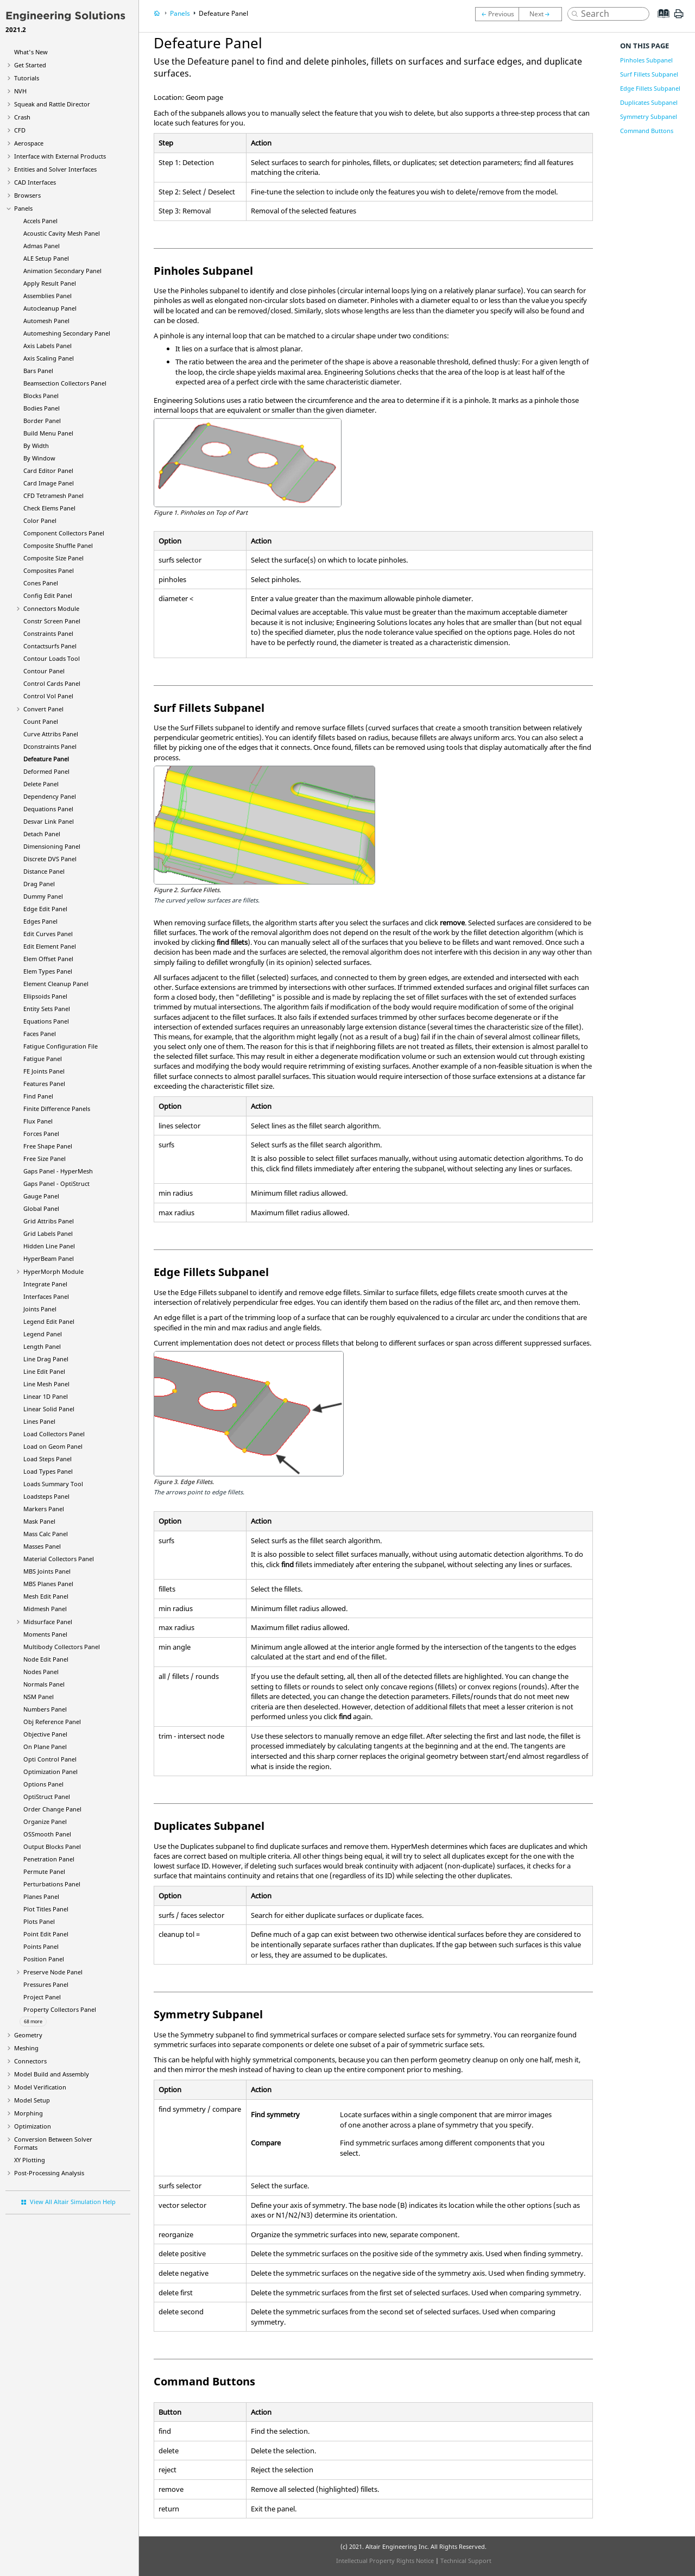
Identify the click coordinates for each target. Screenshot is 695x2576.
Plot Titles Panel (45, 1909)
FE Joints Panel (44, 1071)
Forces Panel (41, 1133)
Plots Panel (39, 1921)
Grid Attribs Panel (48, 1221)
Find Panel (38, 1096)
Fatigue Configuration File (60, 1046)
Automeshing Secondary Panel (66, 333)
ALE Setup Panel (46, 258)
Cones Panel (40, 583)
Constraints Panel (48, 633)
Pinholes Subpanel (646, 60)
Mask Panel (39, 1521)
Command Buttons (646, 131)
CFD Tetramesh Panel (53, 495)
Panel (48, 1258)
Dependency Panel (49, 796)
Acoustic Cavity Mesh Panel (61, 233)
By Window (39, 458)
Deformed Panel (46, 771)
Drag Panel (39, 884)
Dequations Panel (48, 809)
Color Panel (39, 520)
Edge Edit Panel (45, 909)
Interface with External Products (60, 156)
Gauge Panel (41, 1196)
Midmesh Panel (45, 1609)
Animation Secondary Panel (62, 271)
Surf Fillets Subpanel (649, 74)
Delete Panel (41, 784)
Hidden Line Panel (49, 1246)
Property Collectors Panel (59, 2009)
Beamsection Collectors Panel (64, 383)
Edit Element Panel (49, 946)
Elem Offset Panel (48, 959)
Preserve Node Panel (53, 1972)
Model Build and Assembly (51, 2074)
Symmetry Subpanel (648, 116)
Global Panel (41, 1208)
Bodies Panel (41, 408)
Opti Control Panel (50, 1759)
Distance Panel (44, 871)
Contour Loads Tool (51, 658)
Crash (22, 117)
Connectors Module (51, 608)
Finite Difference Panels (56, 1108)
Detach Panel (41, 834)
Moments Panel (45, 1634)
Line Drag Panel (45, 1359)
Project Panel (42, 1997)
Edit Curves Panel (48, 934)
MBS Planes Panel (48, 1584)
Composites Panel (48, 570)
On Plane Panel (45, 1746)
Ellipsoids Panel (45, 996)
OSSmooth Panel (47, 1834)
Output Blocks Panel (52, 1846)
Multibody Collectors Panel (61, 1647)
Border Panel (42, 420)
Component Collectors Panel (63, 533)
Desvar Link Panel (48, 821)
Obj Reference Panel (52, 1722)
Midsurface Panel (47, 1622)
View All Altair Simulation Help (73, 2202)
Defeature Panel (46, 759)
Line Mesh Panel (46, 1384)
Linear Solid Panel (48, 1409)
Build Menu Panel (48, 433)
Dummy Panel (43, 896)
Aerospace (28, 143)
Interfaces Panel (46, 1296)
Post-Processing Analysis (49, 2173)
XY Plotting (29, 2160)
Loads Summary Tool (53, 1484)
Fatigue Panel (42, 1059)
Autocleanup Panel (50, 308)
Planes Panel (41, 1896)
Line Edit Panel (44, 1371)
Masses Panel (42, 1546)
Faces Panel (39, 1034)
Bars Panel (38, 371)
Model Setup (32, 2100)
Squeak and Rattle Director (52, 104)
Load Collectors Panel (54, 1434)
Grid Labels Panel (48, 1233)
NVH (20, 91)
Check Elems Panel (49, 508)
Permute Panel (44, 1871)
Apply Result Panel (49, 283)
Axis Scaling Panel (48, 358)
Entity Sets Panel (46, 1009)
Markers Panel (43, 1509)
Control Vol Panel (48, 696)
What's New (31, 52)
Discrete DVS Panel (50, 859)
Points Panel (41, 1946)
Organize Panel (45, 1821)
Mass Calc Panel (45, 1534)
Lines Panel (39, 1421)
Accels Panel (40, 221)
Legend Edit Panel (48, 1321)
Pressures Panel (45, 1984)
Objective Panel (45, 1734)
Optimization (32, 2126)
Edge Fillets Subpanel (650, 88)
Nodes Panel (41, 1672)
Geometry (28, 2035)
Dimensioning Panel (51, 846)
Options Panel (43, 1784)
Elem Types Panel (47, 971)
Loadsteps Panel (46, 1496)
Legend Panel (42, 1334)
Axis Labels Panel (47, 346)
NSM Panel (38, 1697)
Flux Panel (38, 1121)
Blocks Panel (41, 396)
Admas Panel (41, 246)
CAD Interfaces (35, 182)
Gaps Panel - (58, 1171)
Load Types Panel (48, 1471)
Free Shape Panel (47, 1146)
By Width (36, 445)
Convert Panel (43, 709)
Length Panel (42, 1346)
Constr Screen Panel (51, 621)
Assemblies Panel (47, 296)
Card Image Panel (48, 483)
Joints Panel (39, 1309)
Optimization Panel (50, 1771)
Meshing (26, 2048)
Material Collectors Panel (58, 1559)
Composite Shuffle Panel (58, 545)
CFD (20, 130)
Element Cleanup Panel (56, 984)
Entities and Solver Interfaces (55, 169)
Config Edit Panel (47, 595)
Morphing (28, 2113)
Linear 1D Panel (45, 1396)
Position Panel (43, 1959)
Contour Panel (44, 671)
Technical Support (465, 2560)
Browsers (27, 195)
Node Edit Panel (45, 1659)
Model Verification (40, 2087)
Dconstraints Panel (50, 746)
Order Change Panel (52, 1809)
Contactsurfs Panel (50, 646)
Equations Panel (46, 1021)
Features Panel (44, 1083)
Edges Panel (40, 921)
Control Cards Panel (51, 683)
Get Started (30, 65)
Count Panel (40, 721)
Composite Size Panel (53, 558)
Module (53, 1271)
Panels (23, 208)
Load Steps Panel (47, 1459)
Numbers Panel (45, 1709)
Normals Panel (44, 1684)
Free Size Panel (44, 1158)
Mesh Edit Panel (45, 1596)
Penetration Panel (48, 1859)
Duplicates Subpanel (649, 102)
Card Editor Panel (48, 470)
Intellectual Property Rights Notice (385, 2560)
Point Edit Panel (45, 1934)
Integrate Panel (45, 1284)
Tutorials (26, 78)
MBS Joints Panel (47, 1571)
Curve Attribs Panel (50, 734)
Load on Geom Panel (53, 1446)
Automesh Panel (46, 321)
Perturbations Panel (51, 1884)
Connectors (30, 2061)
